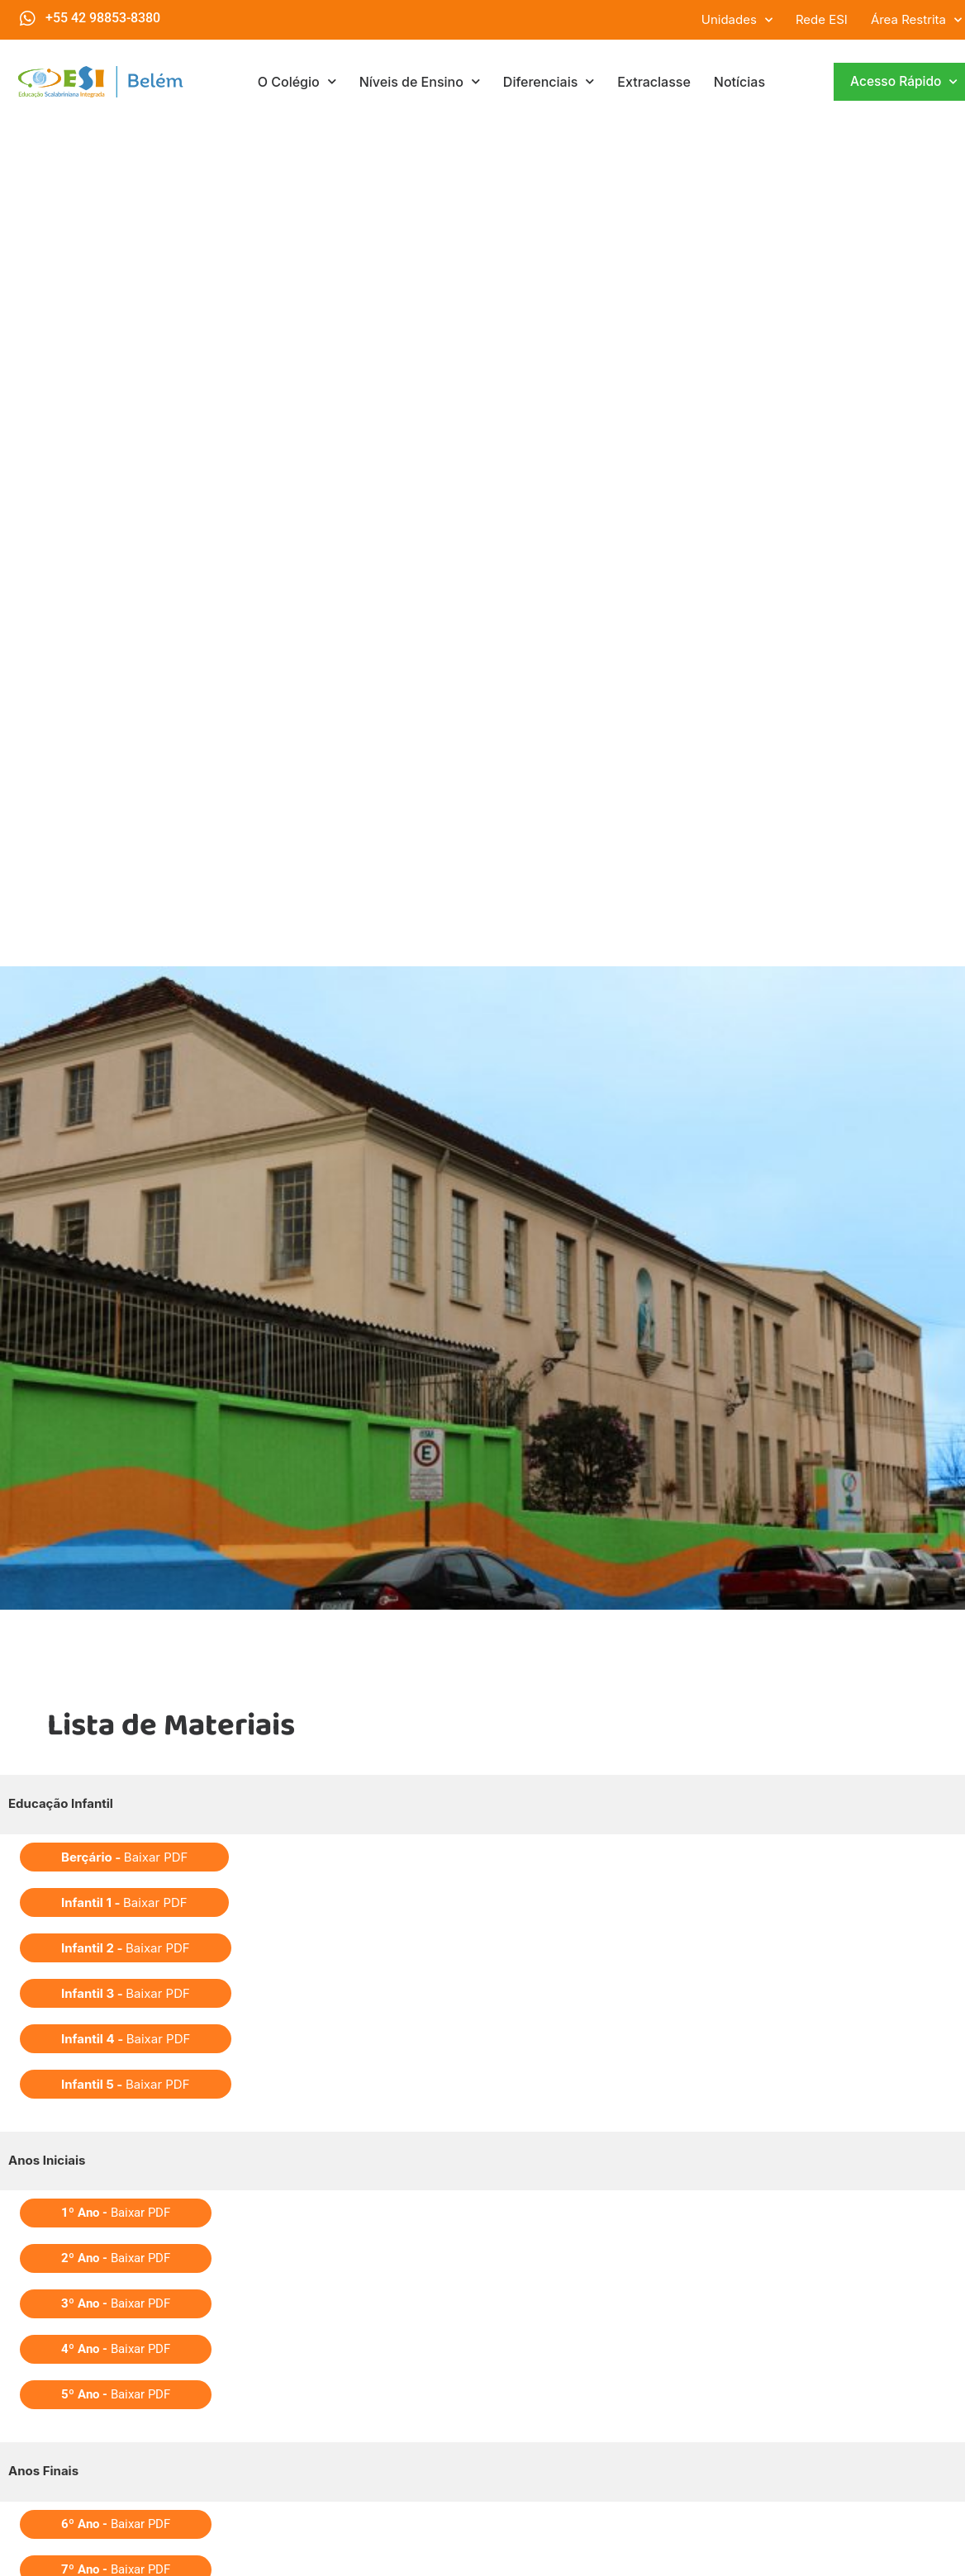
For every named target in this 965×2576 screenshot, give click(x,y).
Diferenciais (549, 81)
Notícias (739, 82)
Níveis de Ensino (419, 81)
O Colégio (297, 81)
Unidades (736, 19)
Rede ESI (822, 19)
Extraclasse (653, 82)
